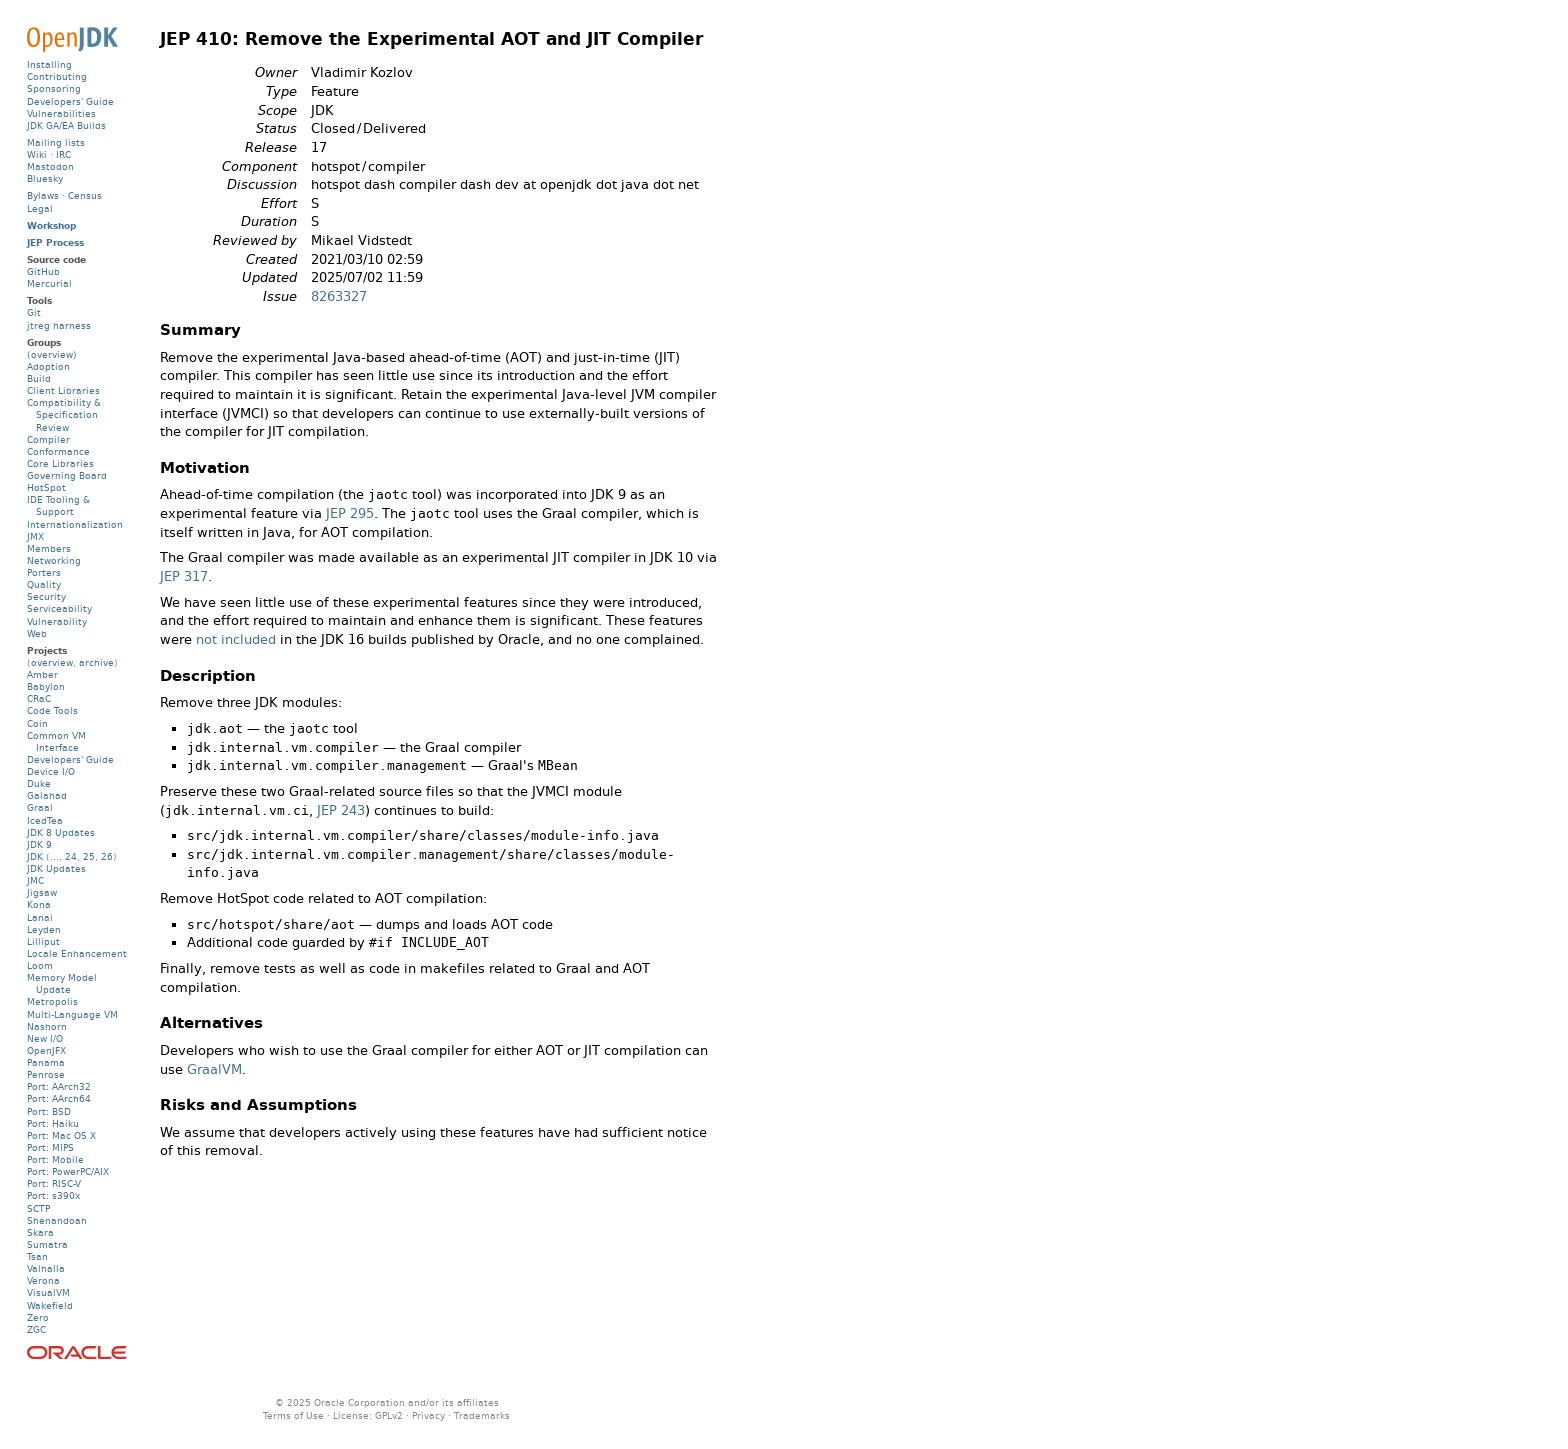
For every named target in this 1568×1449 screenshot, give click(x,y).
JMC (35, 880)
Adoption (48, 366)
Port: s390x (53, 1195)
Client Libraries (63, 390)
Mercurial (49, 283)
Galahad (47, 795)
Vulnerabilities (61, 113)
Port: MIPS (50, 1147)
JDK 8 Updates (61, 832)
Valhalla (46, 1268)
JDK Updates (56, 868)
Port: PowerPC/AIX (68, 1171)
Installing (49, 64)
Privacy (428, 1415)
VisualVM (48, 1292)
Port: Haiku (53, 1123)
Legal (40, 208)
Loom (40, 965)
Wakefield (50, 1305)
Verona (43, 1280)
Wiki (37, 154)
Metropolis (52, 1001)
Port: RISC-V (54, 1183)
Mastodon (50, 166)
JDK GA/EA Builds (66, 125)
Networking (54, 560)
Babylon (46, 686)
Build (39, 378)
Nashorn (47, 1026)
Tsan (37, 1256)
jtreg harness (59, 325)
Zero (38, 1317)
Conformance (58, 451)
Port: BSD (49, 1111)
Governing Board (67, 475)
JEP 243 (341, 810)
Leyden (44, 929)
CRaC (39, 698)
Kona (39, 904)
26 (107, 856)
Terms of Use (293, 1415)
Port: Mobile (55, 1159)
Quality (44, 584)
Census (85, 195)
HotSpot (46, 487)
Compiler (48, 439)
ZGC (36, 1329)
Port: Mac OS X (61, 1135)
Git (34, 312)
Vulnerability (57, 621)
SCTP (38, 1208)
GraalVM (214, 1069)
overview (52, 662)
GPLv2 (389, 1415)
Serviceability (59, 608)
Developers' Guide (70, 101)
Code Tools (52, 710)
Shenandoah (57, 1220)
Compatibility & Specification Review (64, 414)
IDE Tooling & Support (58, 505)
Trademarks (482, 1415)
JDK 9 (39, 844)
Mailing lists (56, 142)
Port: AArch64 (59, 1098)
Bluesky (45, 178)
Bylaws (43, 195)
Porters (44, 572)
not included (236, 639)
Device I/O (51, 771)
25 (89, 856)
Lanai (40, 917)
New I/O (45, 1038)
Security (46, 596)
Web (37, 633)
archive (96, 662)
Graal (40, 807)
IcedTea (45, 820)
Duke (39, 783)
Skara (40, 1232)
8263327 (339, 296)
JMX (35, 536)
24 (71, 856)
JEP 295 (350, 513)
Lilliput (43, 941)
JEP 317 (184, 576)
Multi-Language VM (72, 1014)
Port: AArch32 (59, 1086)
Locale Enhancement (77, 953)
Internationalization (75, 524)
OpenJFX (46, 1050)
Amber (42, 674)
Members (49, 548)
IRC (63, 154)
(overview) (52, 354)
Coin (37, 723)
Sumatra (47, 1244)
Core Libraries (60, 463)
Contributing (57, 76)
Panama (46, 1062)
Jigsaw (42, 892)
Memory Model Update (62, 983)
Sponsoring (54, 88)
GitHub (43, 271)
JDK (35, 856)
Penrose (46, 1074)
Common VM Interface (56, 741)
